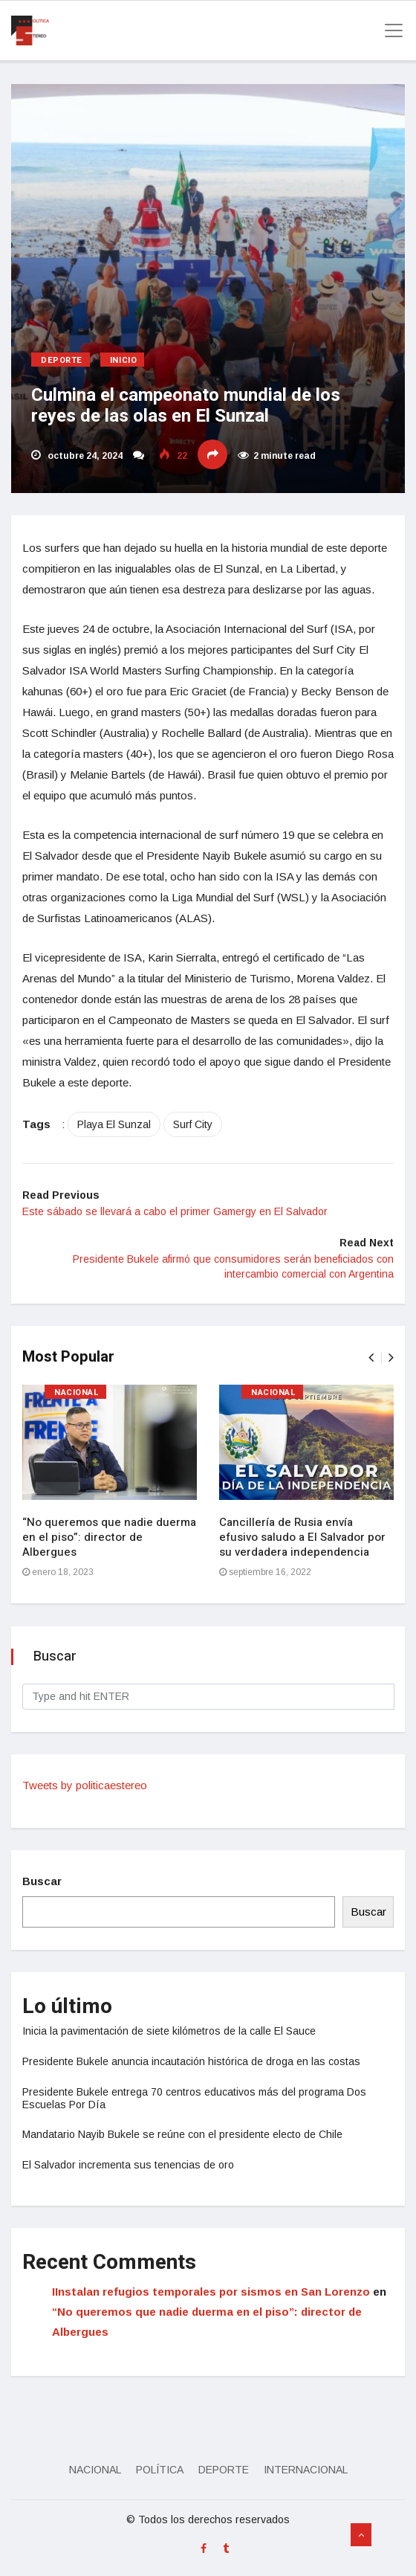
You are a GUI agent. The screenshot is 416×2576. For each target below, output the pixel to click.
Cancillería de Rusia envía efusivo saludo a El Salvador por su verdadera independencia (302, 1537)
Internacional (306, 2470)
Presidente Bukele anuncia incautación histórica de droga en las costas (191, 2061)
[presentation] (371, 1357)
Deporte (61, 360)
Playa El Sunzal (114, 1124)
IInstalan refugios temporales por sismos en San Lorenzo (211, 2291)
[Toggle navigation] (389, 30)
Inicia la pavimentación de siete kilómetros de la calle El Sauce (169, 2031)
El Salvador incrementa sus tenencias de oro (128, 2165)
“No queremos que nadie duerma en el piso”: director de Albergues (109, 1537)
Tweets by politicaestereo (84, 1785)
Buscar (42, 1881)
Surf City (192, 1124)
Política (159, 2470)
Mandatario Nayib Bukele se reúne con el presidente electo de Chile (182, 2134)
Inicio (123, 360)
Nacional (76, 1392)
